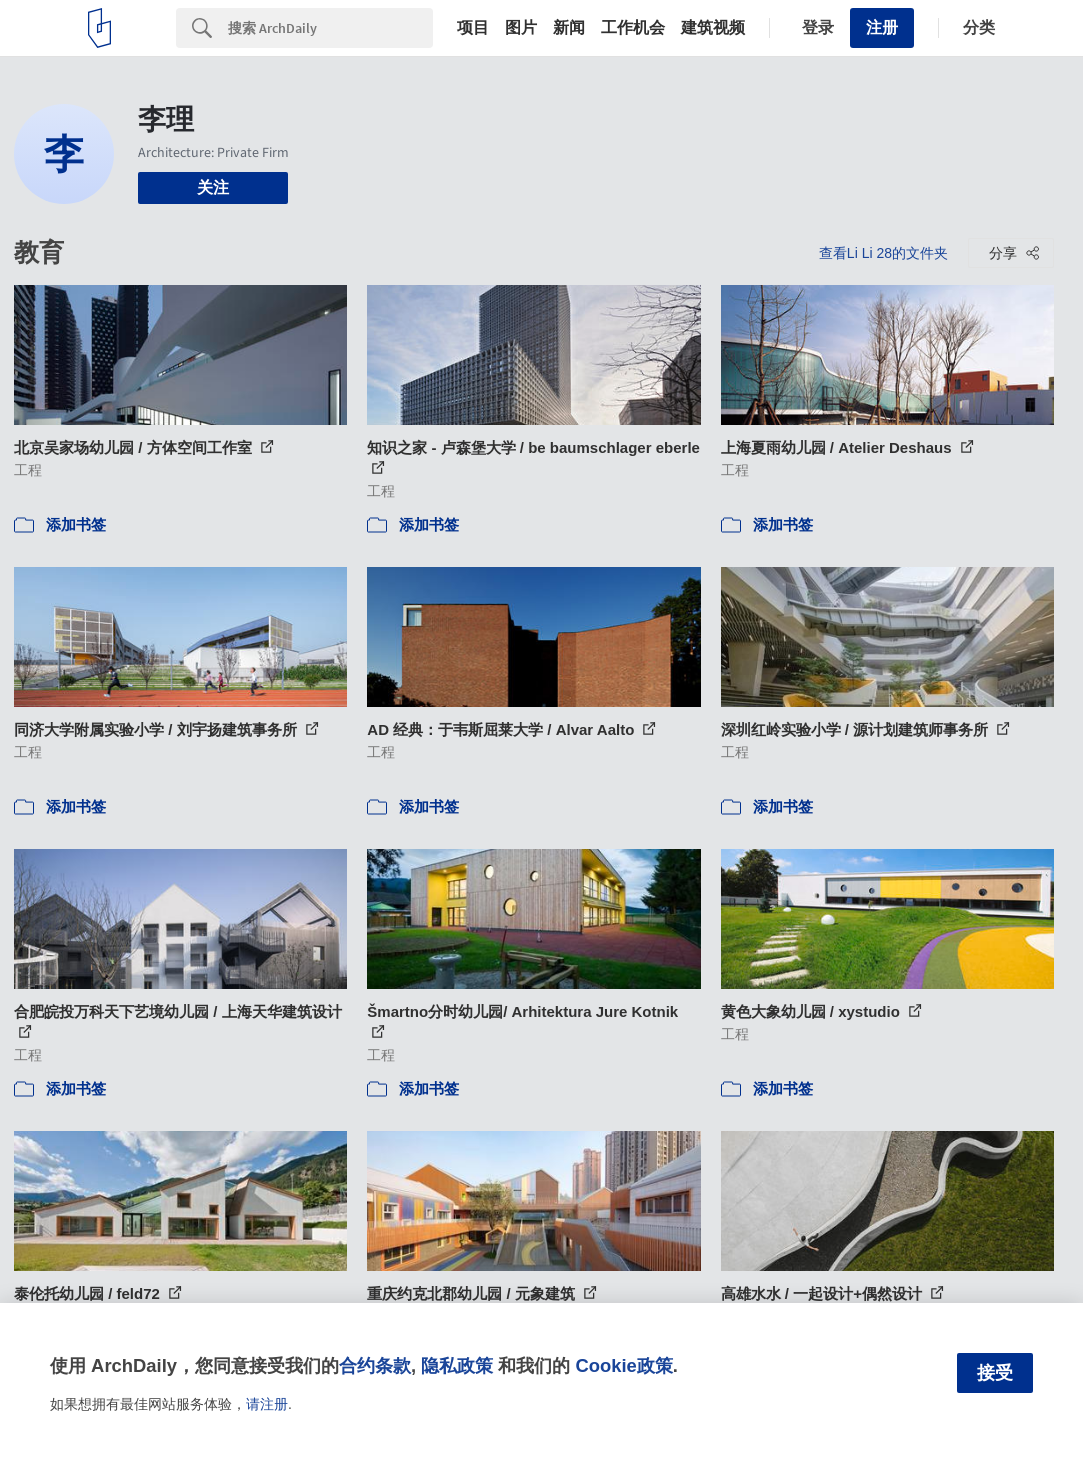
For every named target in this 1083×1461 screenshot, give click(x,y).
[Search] (330, 28)
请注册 (267, 1404)
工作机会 (633, 28)
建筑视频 (713, 28)
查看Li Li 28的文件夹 (883, 253)
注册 (882, 27)
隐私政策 (457, 1365)
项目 (473, 28)
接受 (995, 1373)
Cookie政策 (623, 1365)
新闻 (569, 28)
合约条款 (375, 1365)
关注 (213, 187)
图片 (521, 28)
